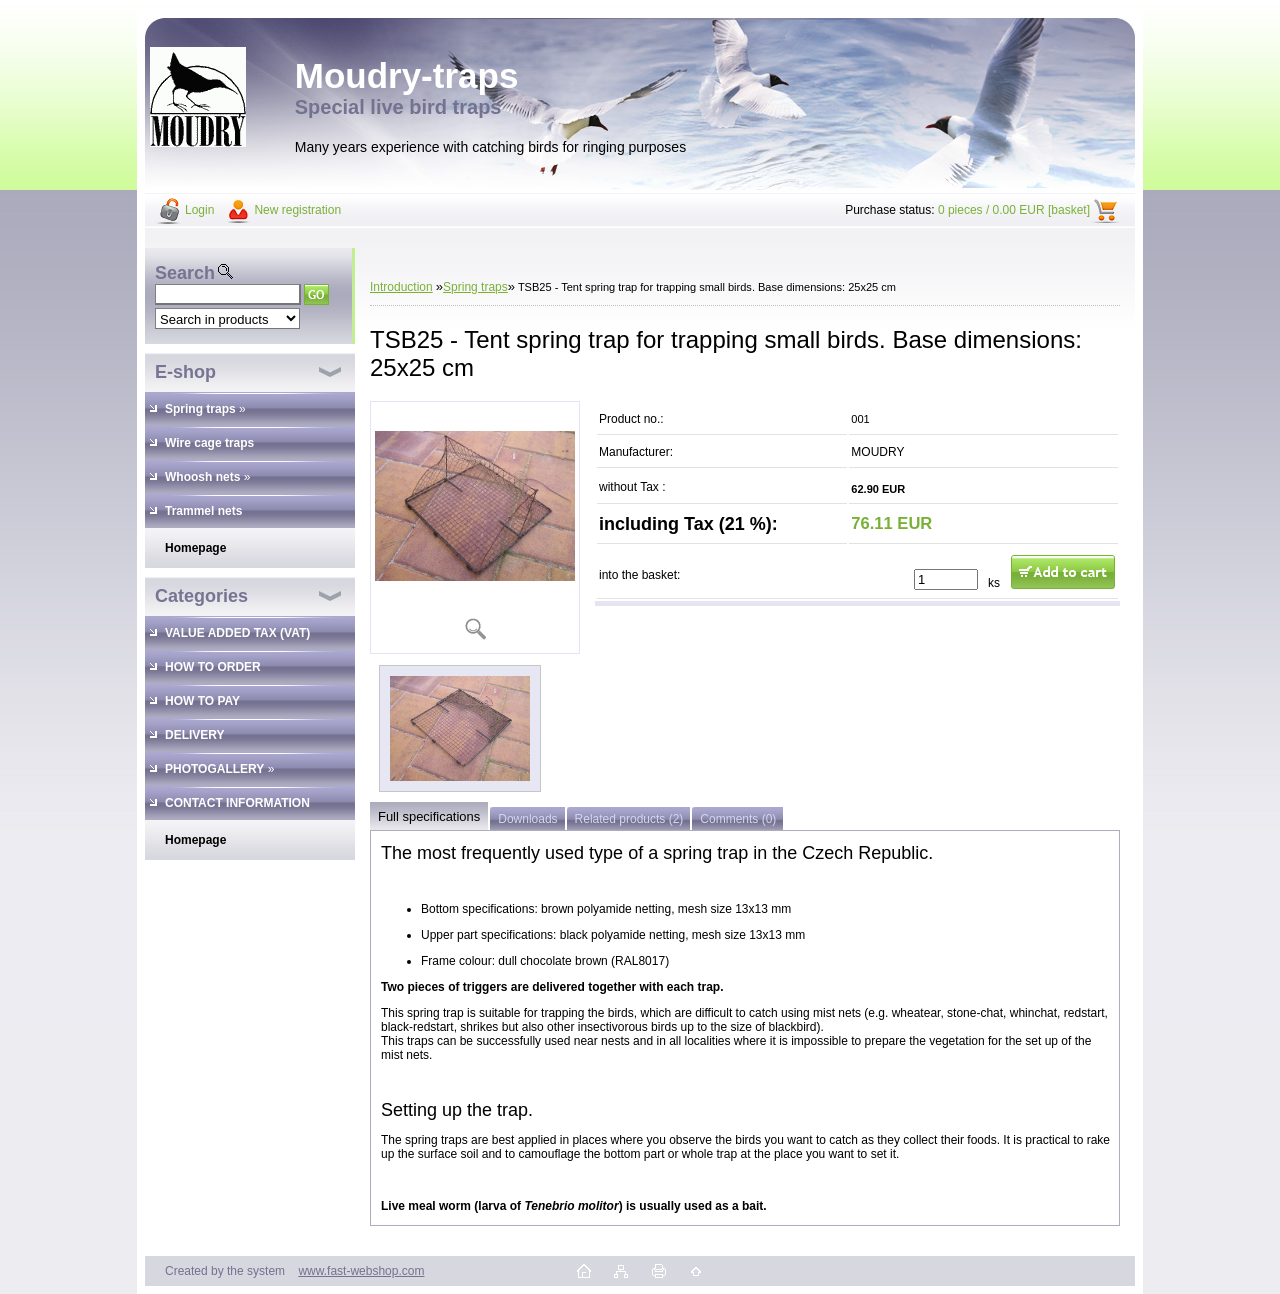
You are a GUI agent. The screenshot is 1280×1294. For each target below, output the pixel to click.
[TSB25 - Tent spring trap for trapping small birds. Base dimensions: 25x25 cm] (475, 527)
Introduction (401, 287)
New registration (297, 210)
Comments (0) (738, 819)
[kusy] (946, 579)
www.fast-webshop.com (361, 1271)
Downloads (527, 819)
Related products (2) (629, 819)
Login (199, 210)
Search (185, 273)
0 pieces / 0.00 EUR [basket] (1014, 210)
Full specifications (429, 816)
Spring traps (475, 287)
